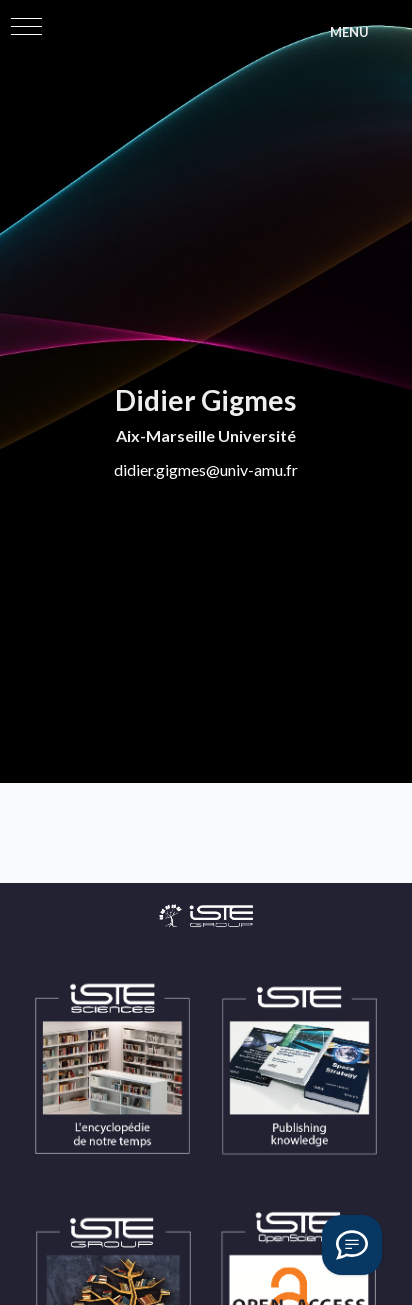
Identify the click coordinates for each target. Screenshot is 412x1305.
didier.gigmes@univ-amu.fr (206, 470)
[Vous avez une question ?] (352, 1245)
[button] (26, 26)
